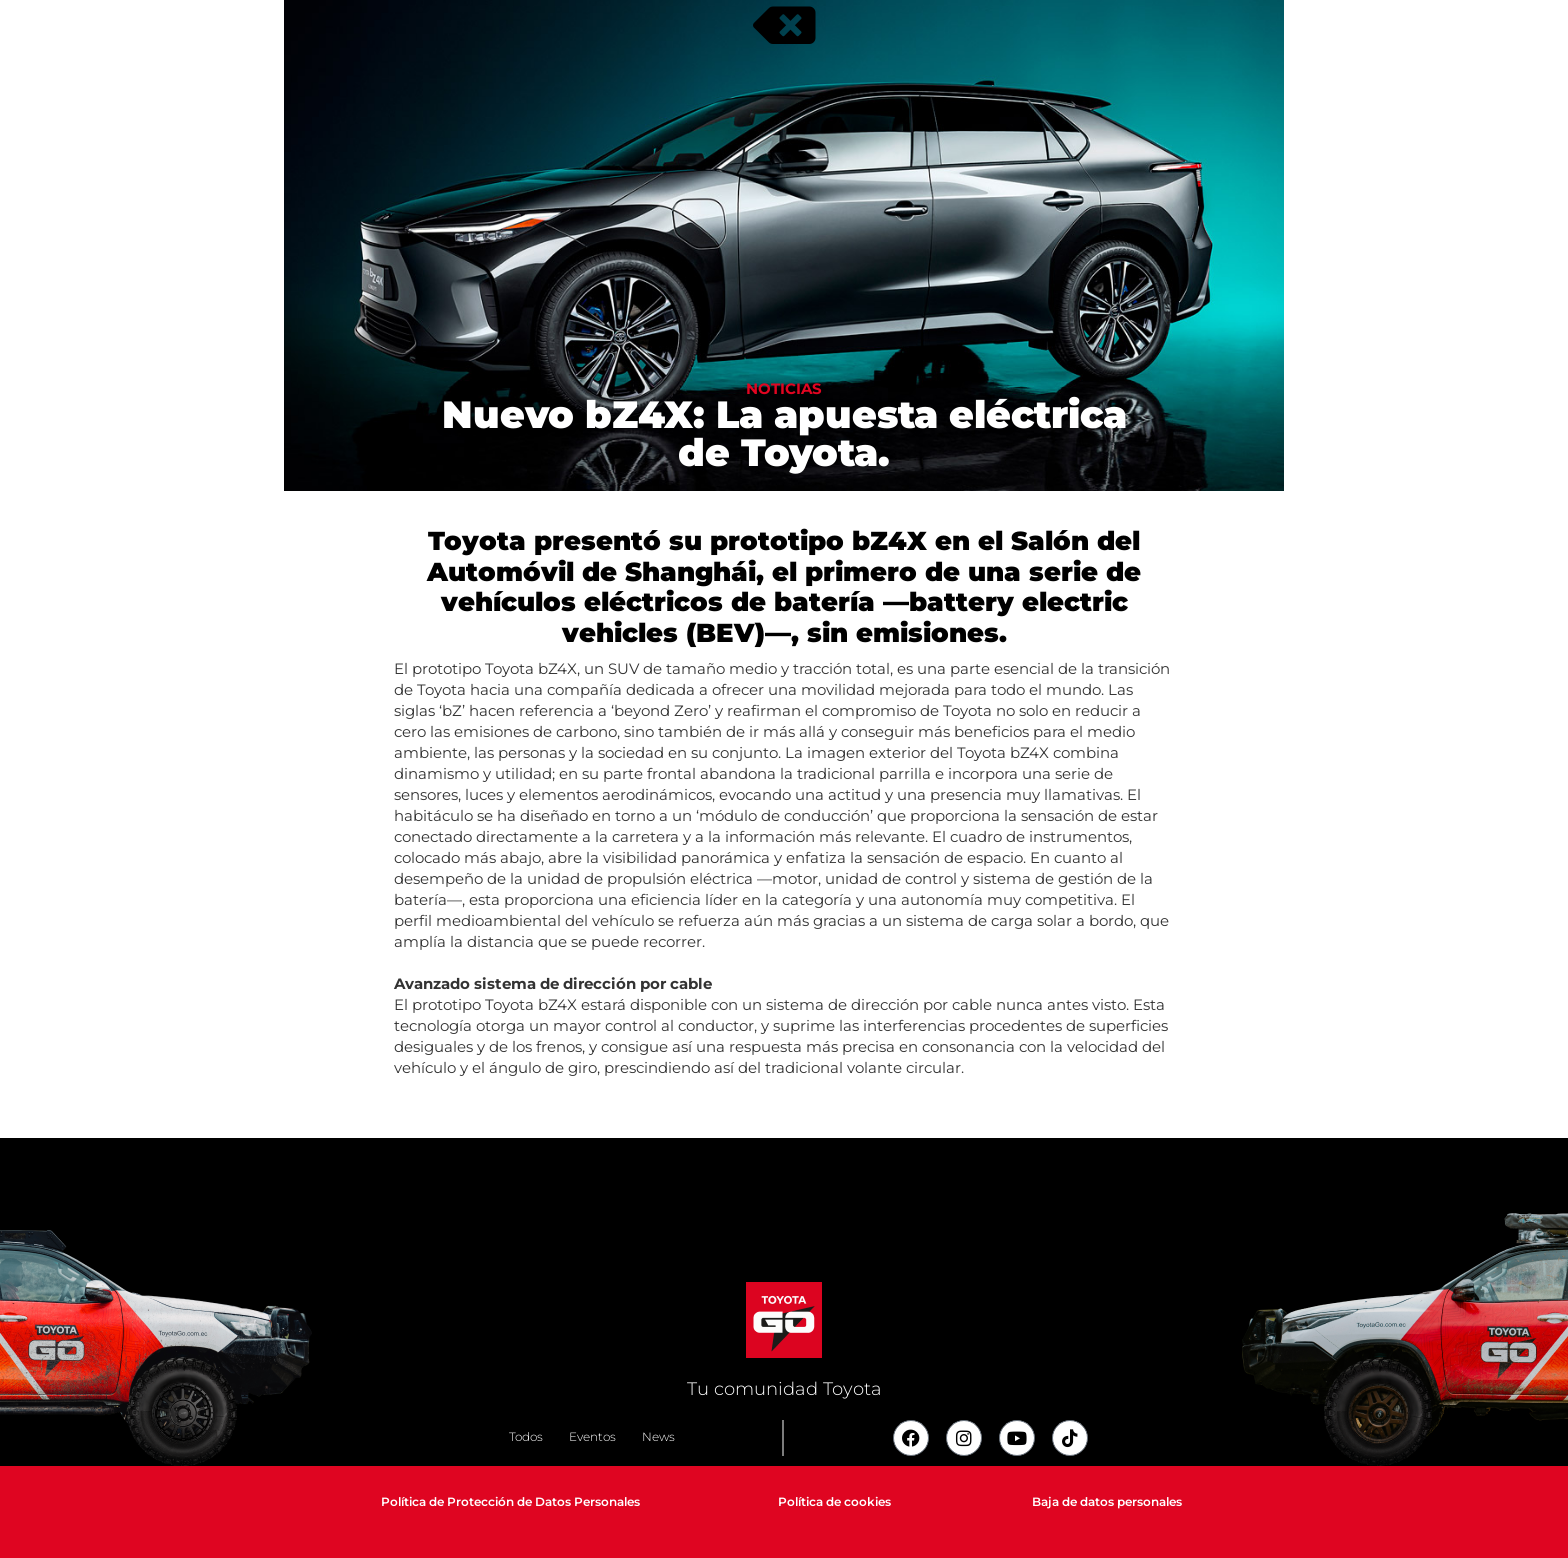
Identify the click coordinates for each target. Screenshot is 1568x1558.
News (658, 1436)
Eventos (592, 1436)
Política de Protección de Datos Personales (510, 1501)
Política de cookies (834, 1501)
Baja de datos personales (1107, 1501)
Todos (526, 1436)
